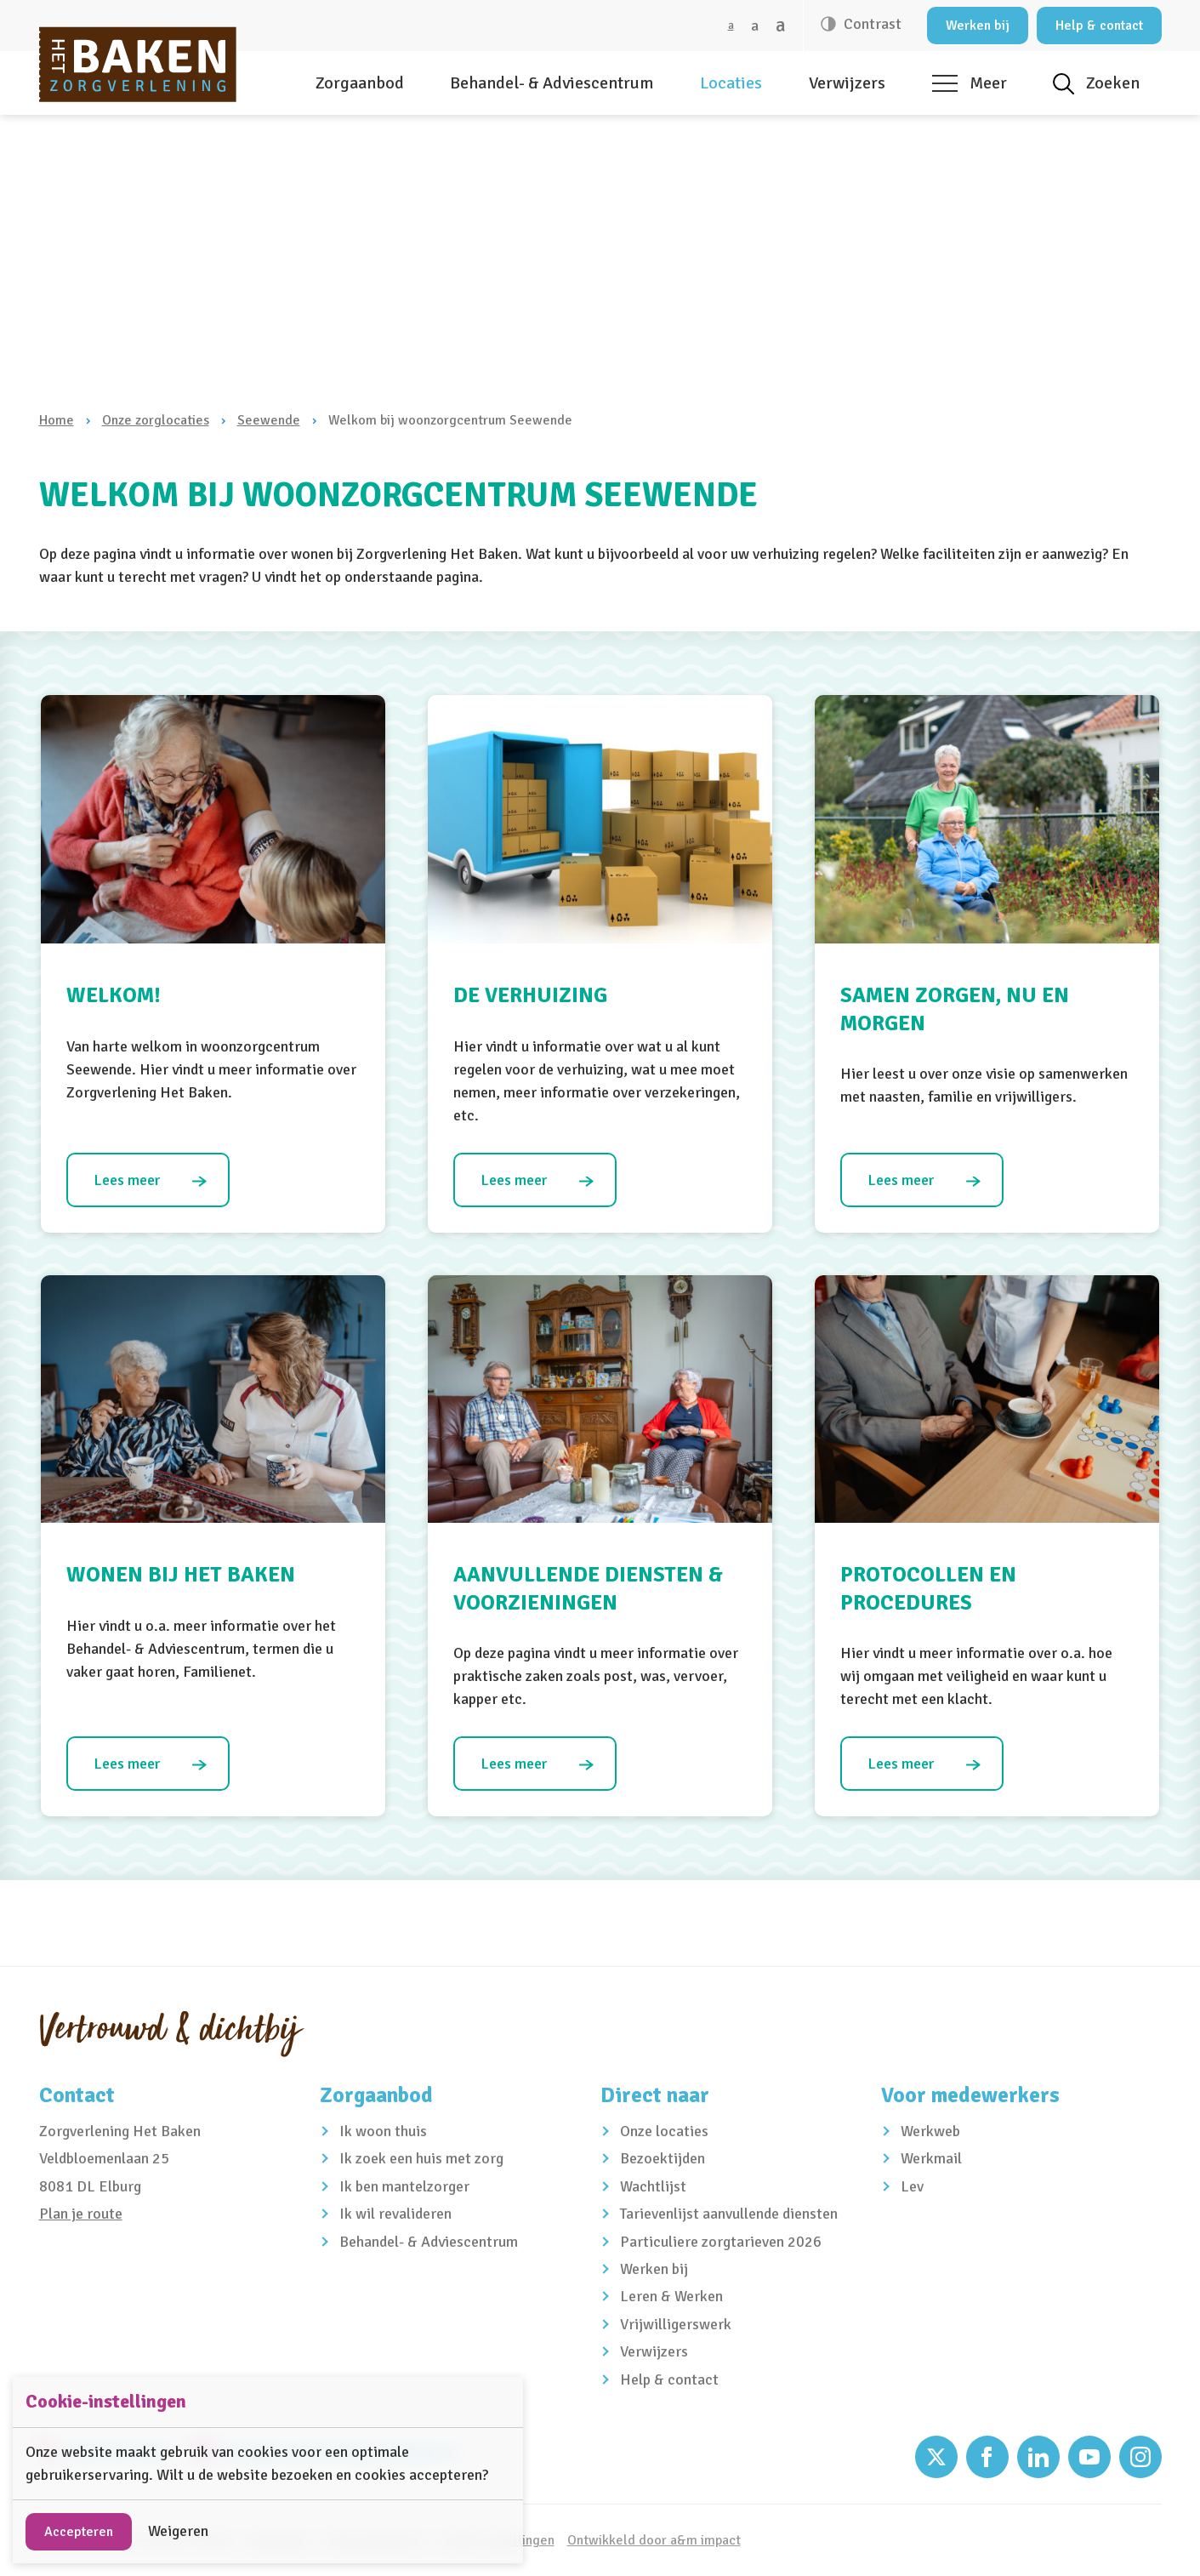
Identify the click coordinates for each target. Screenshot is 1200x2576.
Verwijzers (847, 83)
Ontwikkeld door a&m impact (654, 2540)
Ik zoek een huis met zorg (421, 2158)
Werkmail (931, 2158)
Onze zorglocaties (155, 420)
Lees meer (127, 1180)
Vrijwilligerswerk (675, 2324)
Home (56, 420)
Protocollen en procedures (928, 1588)
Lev (912, 2186)
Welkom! (113, 995)
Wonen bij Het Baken (180, 1574)
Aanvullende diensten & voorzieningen (588, 1588)
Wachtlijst (653, 2186)
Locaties (731, 83)
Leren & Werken (671, 2296)
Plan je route (80, 2213)
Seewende (268, 420)
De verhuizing (530, 995)
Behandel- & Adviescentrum (551, 83)
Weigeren (178, 2531)
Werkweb (930, 2131)
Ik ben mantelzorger (404, 2186)
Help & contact (1099, 25)
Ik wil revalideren (395, 2213)
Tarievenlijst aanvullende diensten (729, 2213)
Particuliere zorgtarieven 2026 (721, 2241)
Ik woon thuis (383, 2131)
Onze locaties (664, 2131)
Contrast (870, 23)
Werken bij (977, 25)
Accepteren (78, 2531)
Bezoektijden (662, 2158)
